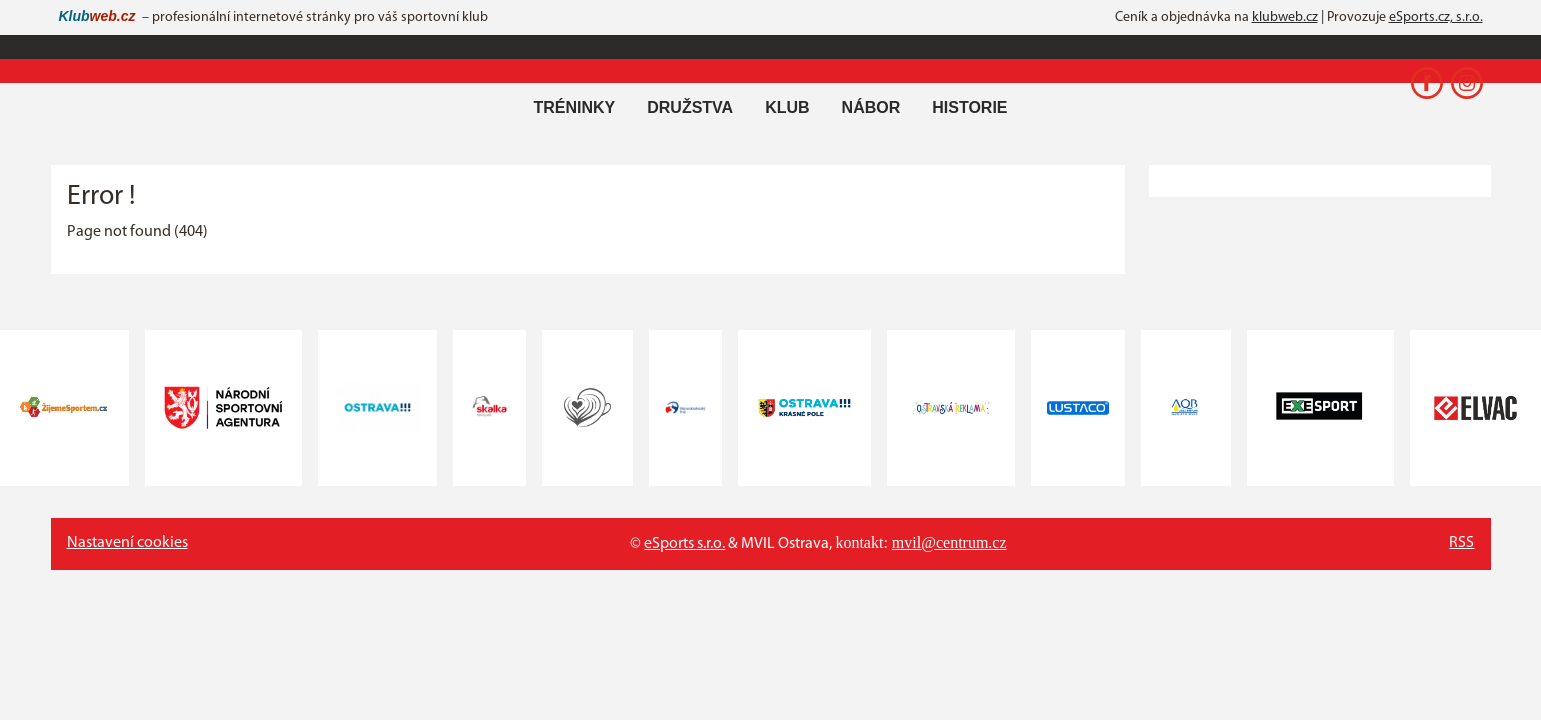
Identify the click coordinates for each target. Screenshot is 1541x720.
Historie (969, 107)
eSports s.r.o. (684, 544)
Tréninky (574, 107)
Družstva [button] (690, 107)
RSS (1461, 543)
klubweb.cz (1285, 17)
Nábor (871, 107)
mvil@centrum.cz (949, 542)
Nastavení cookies (127, 543)
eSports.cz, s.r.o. (1436, 17)
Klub (787, 107)
